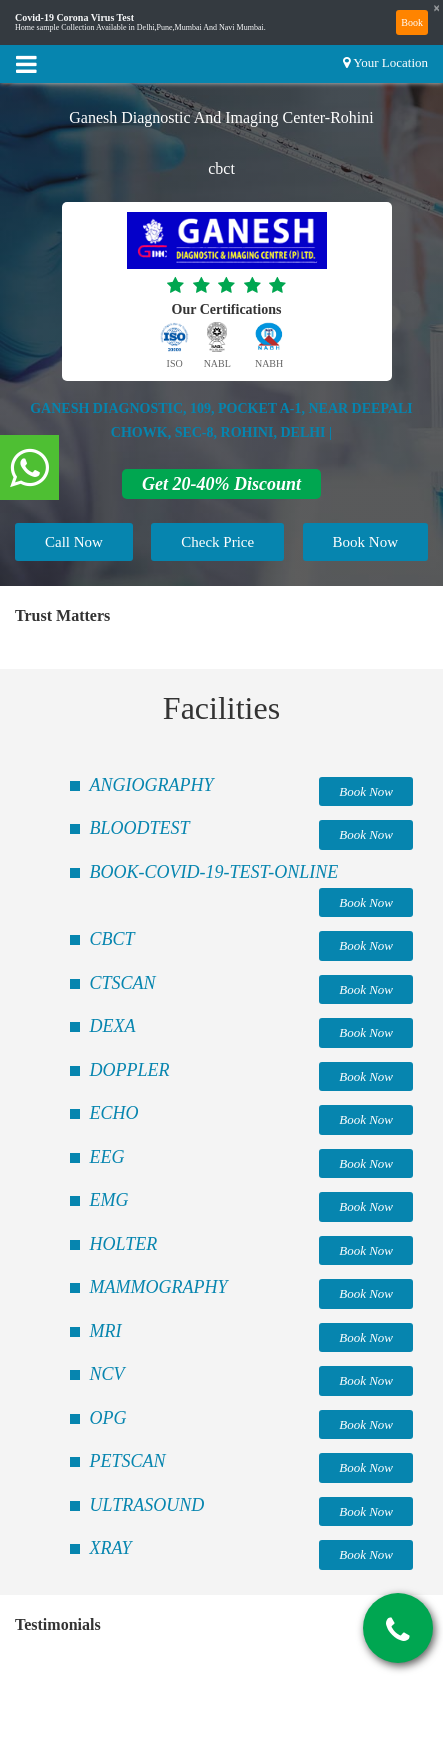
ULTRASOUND (147, 1505)
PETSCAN (128, 1461)
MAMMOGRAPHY (159, 1287)
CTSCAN (123, 983)
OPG (108, 1418)
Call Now (74, 542)
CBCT (112, 939)
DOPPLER (130, 1070)
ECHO (114, 1113)
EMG (109, 1200)
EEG (107, 1157)
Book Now (365, 542)
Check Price (217, 542)
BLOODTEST (140, 828)
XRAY (111, 1548)
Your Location (390, 62)
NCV (107, 1374)
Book (412, 22)
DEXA (113, 1026)
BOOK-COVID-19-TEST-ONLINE (214, 872)
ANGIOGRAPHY (152, 785)
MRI (106, 1331)
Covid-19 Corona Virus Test (74, 18)
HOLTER (124, 1244)
